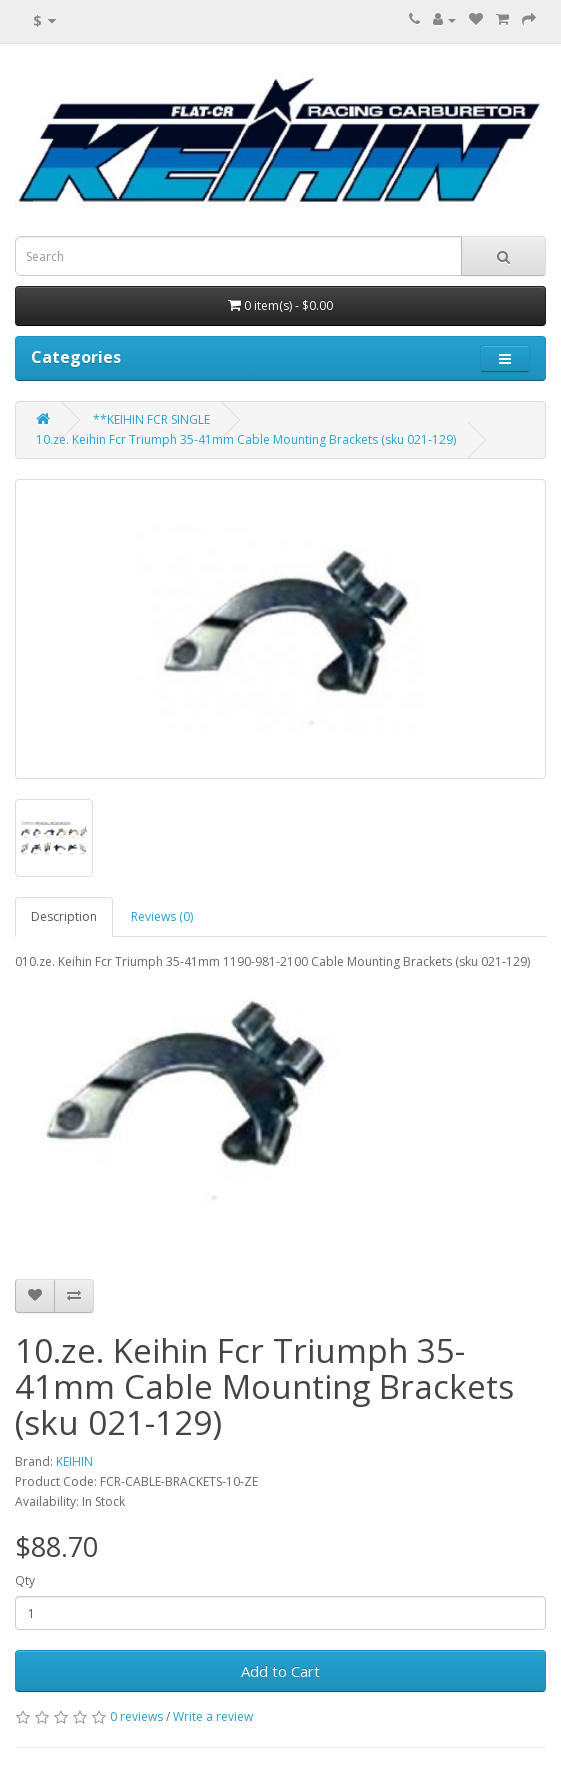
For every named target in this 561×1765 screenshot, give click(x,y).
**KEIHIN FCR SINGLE (151, 419)
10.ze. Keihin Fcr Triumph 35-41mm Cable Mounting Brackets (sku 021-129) (246, 439)
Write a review (213, 1716)
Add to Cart (280, 1671)
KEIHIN (74, 1461)
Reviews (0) (162, 916)
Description (64, 916)
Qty (25, 1580)
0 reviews (136, 1716)
